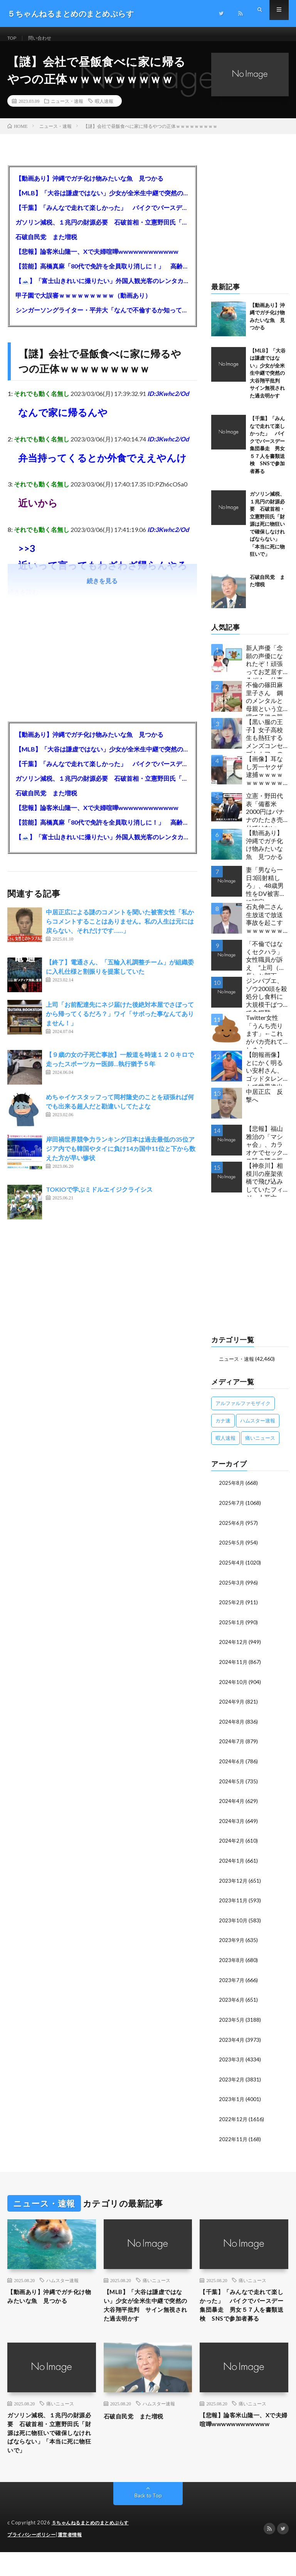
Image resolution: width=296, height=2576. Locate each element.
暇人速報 (104, 109)
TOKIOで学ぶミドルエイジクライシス (99, 1198)
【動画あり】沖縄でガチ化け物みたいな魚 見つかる (89, 187)
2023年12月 (233, 1884)
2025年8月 (232, 1491)
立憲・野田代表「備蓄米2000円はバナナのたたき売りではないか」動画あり (265, 818)
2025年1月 (232, 1629)
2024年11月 (233, 1668)
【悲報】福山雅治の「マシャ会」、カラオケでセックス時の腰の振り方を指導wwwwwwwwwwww (267, 1151)
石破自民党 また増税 (46, 245)
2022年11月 (233, 2140)
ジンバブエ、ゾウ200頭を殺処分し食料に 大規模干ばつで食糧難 (267, 1003)
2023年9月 (232, 1943)
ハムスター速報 (62, 2281)
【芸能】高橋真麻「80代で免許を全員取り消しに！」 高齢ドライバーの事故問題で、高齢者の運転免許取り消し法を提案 (102, 274)
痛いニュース (156, 2281)
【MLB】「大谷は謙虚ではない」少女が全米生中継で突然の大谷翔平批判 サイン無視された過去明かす (102, 201)
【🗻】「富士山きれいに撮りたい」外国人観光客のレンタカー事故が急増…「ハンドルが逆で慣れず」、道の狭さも (102, 289)
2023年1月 (232, 2100)
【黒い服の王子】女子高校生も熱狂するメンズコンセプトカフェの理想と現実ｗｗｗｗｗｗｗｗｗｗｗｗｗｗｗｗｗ (264, 744)
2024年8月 (232, 1727)
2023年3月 (232, 2061)
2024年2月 (232, 1845)
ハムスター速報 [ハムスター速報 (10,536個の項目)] (257, 1429)
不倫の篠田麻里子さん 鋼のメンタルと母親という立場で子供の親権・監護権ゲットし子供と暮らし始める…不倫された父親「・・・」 (267, 707)
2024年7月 (232, 1747)
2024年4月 (232, 1806)
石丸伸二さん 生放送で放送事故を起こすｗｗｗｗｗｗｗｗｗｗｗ (267, 929)
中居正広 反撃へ (264, 1104)
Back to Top (148, 2520)
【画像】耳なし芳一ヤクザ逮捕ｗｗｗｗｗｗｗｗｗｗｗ (264, 781)
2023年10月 (233, 1923)
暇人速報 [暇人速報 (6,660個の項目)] (225, 1447)
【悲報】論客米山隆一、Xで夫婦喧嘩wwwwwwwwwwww (96, 260)
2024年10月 (233, 1688)
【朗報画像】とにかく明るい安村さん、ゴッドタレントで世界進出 (264, 1077)
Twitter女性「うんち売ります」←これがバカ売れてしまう (264, 1040)
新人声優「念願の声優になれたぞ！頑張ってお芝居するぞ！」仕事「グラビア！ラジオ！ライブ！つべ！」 (264, 670)
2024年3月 (232, 1825)
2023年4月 (232, 2041)
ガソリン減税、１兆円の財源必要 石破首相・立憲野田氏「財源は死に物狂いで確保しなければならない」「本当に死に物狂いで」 (102, 231)
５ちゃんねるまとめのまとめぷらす (93, 2547)
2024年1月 (232, 1865)
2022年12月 (233, 2120)
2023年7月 (232, 1982)
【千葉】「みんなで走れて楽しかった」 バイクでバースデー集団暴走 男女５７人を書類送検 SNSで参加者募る (102, 216)
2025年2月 (232, 1609)
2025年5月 (232, 1550)
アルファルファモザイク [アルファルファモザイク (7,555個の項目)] (243, 1412)
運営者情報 (75, 2559)
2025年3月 (232, 1590)
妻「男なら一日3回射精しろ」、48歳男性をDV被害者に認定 (266, 892)
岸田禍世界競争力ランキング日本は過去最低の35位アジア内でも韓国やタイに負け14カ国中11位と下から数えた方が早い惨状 (120, 1157)
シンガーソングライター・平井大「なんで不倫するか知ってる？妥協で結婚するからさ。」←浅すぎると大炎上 (102, 318)
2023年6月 (232, 2002)
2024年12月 (233, 1648)
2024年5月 (232, 1786)
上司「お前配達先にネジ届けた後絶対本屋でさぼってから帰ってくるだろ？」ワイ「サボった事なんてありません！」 (120, 1022)
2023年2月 (232, 2081)
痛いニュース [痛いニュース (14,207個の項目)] (260, 1447)
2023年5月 (232, 2022)
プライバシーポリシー (33, 2559)
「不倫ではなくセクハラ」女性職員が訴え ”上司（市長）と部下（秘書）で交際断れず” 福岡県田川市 (265, 966)
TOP (13, 38)
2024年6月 (232, 1766)
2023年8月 (232, 1963)
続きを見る (102, 589)
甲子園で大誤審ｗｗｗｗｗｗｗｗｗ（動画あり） (83, 304)
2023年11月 (233, 1904)
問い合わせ (44, 38)
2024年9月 (232, 1707)
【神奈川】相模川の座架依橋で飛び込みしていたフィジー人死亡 (264, 1188)
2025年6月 (232, 1531)
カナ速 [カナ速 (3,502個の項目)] (222, 1429)
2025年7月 (232, 1511)
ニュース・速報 (67, 109)
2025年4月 (232, 1570)
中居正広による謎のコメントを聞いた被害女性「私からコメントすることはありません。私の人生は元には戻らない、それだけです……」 (120, 930)
